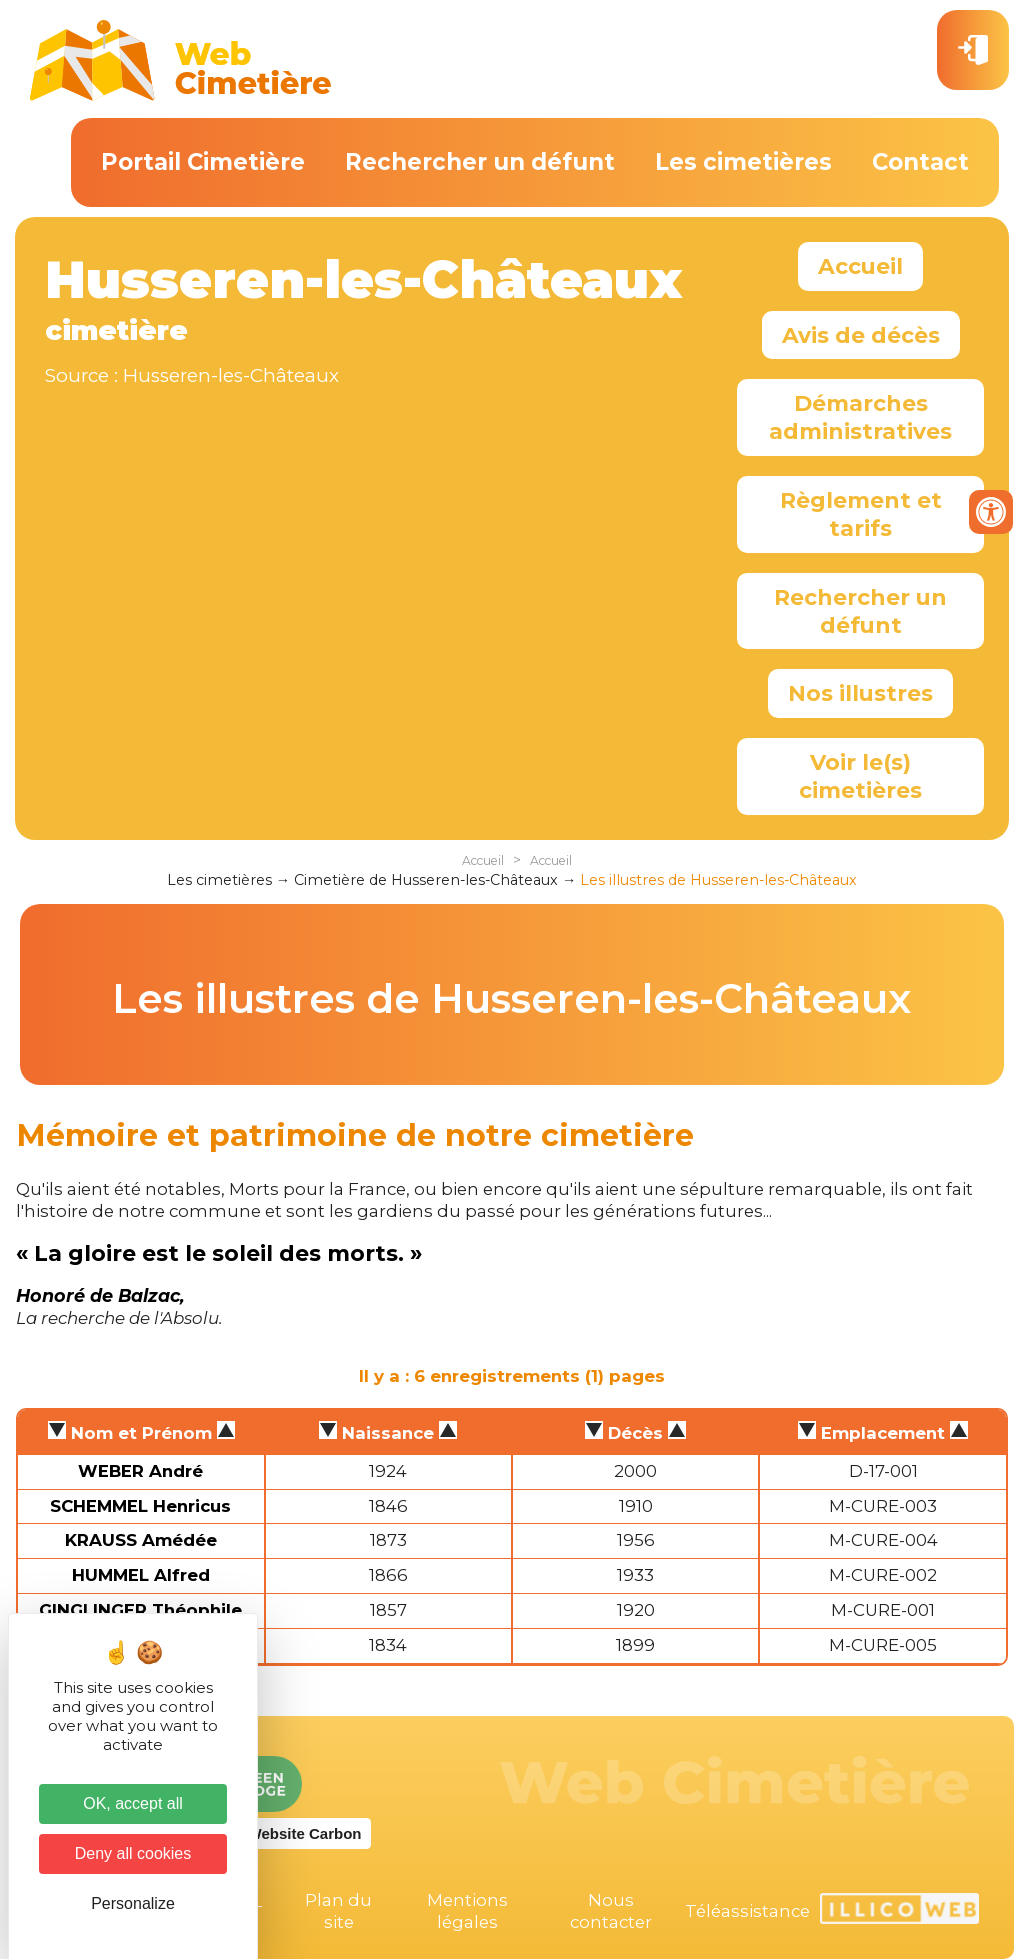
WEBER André (140, 1471)
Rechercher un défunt (480, 162)
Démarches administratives (860, 417)
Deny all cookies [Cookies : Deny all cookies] (133, 1853)
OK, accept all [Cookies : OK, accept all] (133, 1803)
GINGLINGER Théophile (140, 1610)
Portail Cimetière (203, 162)
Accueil (860, 266)
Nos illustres (860, 693)
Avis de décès (861, 335)
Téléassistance (747, 1911)
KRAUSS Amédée (141, 1540)
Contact (920, 162)
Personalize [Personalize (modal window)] (133, 1903)
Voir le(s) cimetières (860, 776)
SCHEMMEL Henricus (140, 1506)
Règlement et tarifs (861, 514)
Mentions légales (467, 1911)
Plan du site (338, 1911)
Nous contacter (611, 1911)
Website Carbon (305, 1833)
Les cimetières (743, 162)
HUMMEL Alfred (141, 1575)
